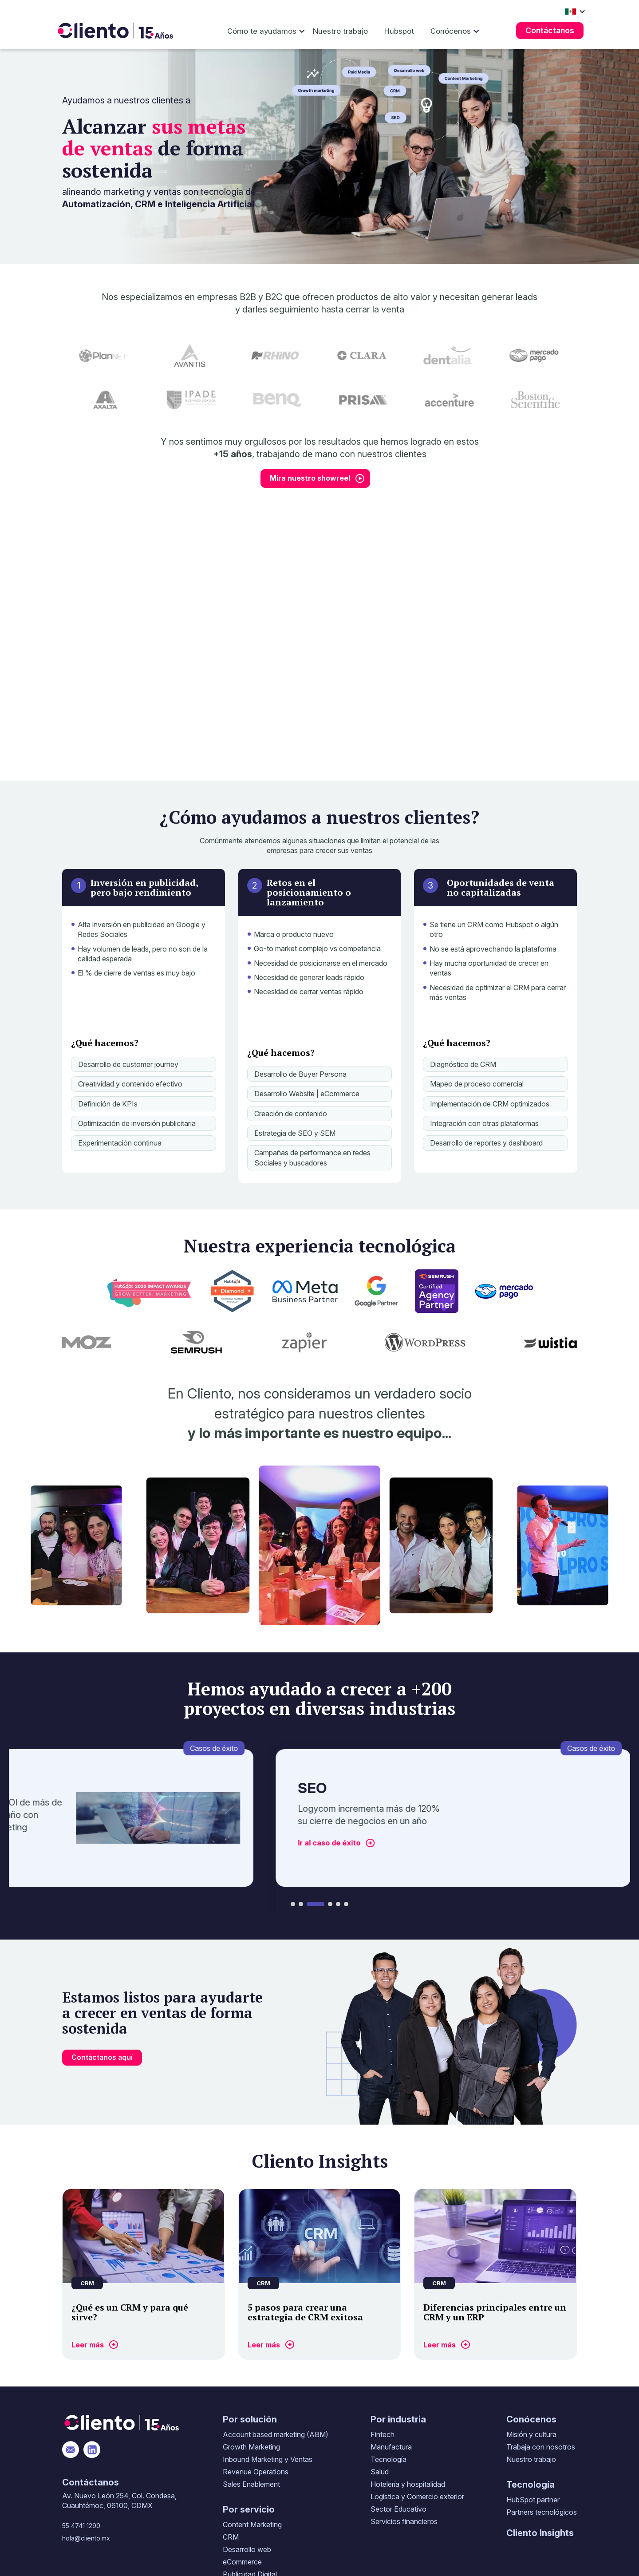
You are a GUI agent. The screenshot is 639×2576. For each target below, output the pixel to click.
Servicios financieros (404, 2521)
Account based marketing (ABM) (275, 2434)
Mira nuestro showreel (310, 478)
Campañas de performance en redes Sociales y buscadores (312, 1157)
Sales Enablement (251, 2484)
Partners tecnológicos (541, 2512)
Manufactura (391, 2446)
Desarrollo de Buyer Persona (300, 1074)
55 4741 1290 (81, 2525)
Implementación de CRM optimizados (489, 1103)
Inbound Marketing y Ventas (267, 2459)
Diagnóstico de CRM (463, 1064)
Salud (380, 2471)
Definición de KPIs (108, 1103)
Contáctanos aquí (102, 2057)
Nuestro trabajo (340, 31)
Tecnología (388, 2459)
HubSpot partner (533, 2499)
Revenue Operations (255, 2471)
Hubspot (399, 31)
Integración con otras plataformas (484, 1123)
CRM (231, 2537)
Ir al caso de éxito (342, 1842)
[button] (293, 1904)
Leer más (87, 2344)
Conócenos (450, 31)
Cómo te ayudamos (261, 31)
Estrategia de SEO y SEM (294, 1133)
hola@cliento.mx (86, 2538)
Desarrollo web (247, 2549)
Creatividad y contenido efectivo (130, 1083)
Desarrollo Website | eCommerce (306, 1093)
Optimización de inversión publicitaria (137, 1123)
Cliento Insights (540, 2533)
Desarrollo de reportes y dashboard (486, 1142)
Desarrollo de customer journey (128, 1064)
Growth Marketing (251, 2446)
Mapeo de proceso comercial (477, 1083)
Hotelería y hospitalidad (408, 2484)
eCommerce (242, 2561)
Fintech (382, 2434)
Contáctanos (549, 30)
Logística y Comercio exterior (417, 2496)
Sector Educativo (398, 2509)
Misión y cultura (531, 2434)
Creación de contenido (290, 1113)
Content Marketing (252, 2524)
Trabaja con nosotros (540, 2446)
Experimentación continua (120, 1142)
